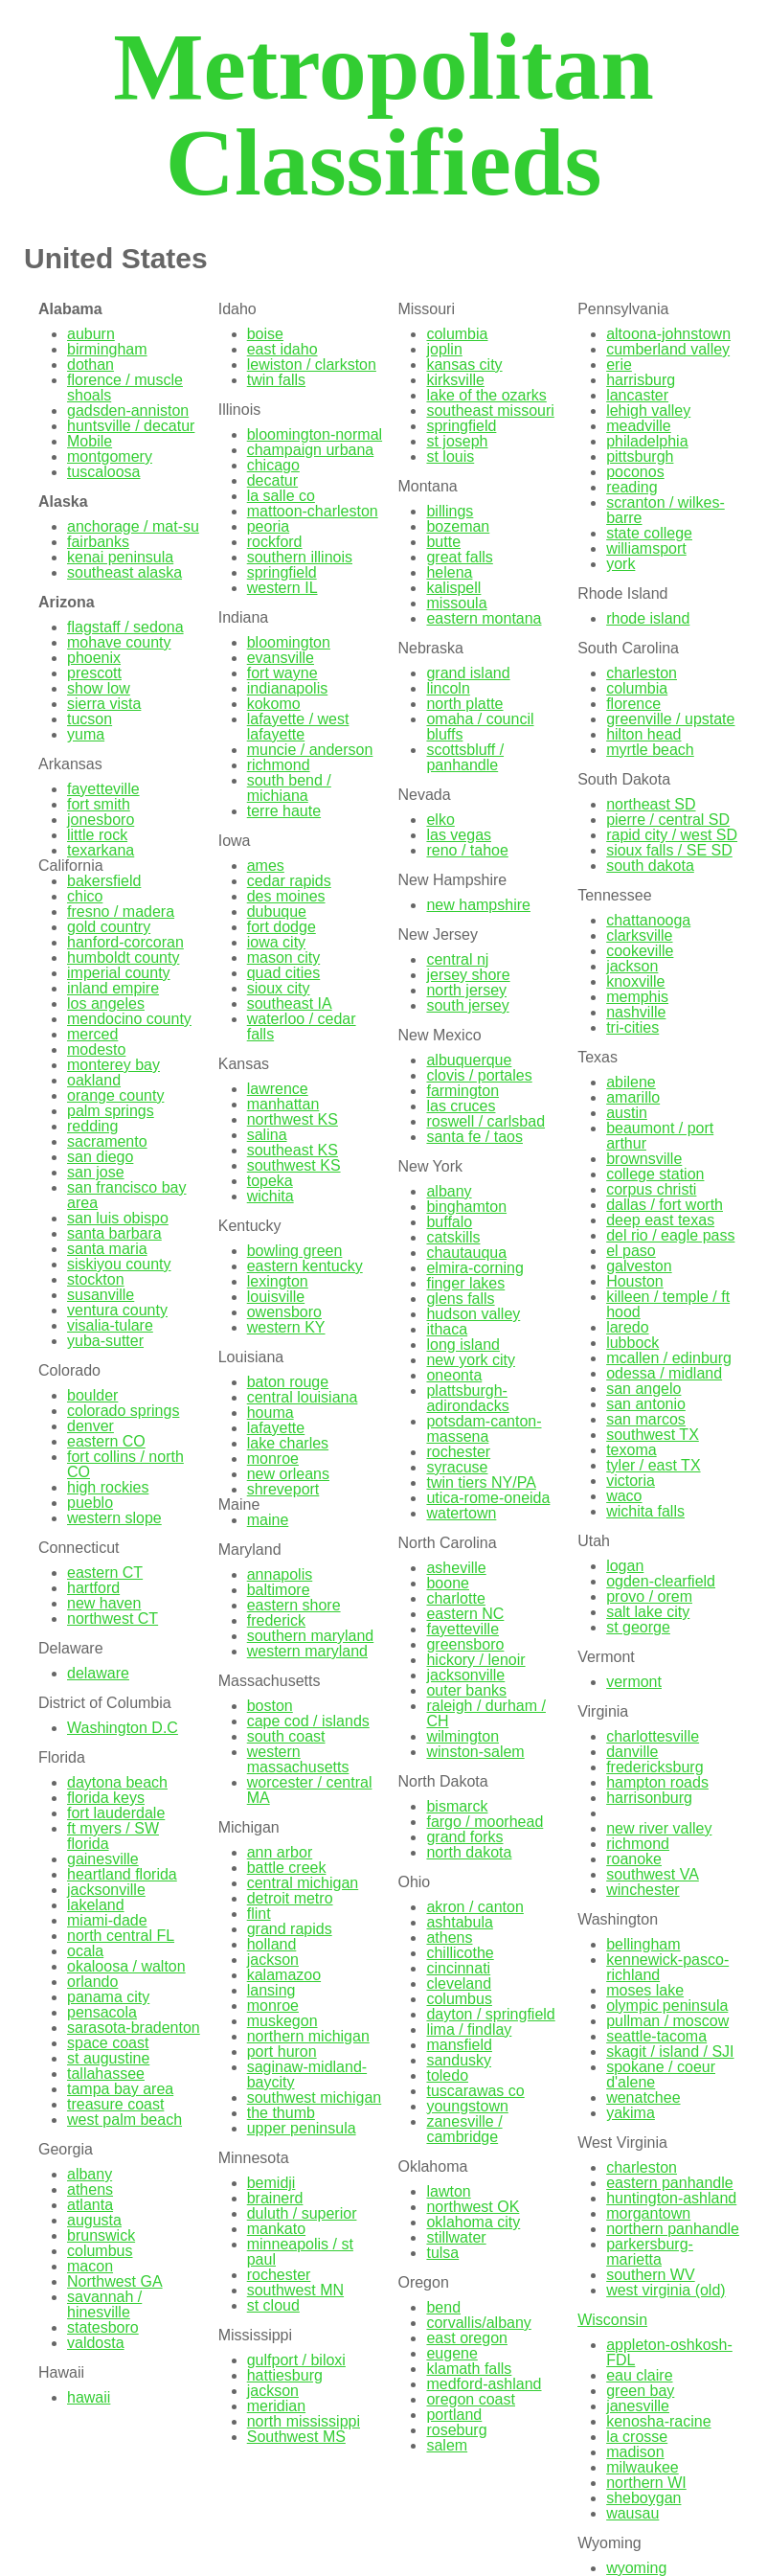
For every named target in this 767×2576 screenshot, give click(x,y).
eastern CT (105, 1572)
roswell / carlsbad (485, 1121)
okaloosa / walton (126, 1966)
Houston (635, 1281)
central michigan (303, 1883)
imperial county (118, 973)
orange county (115, 1095)
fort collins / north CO (125, 1464)
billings (449, 511)
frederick (276, 1620)
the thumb (281, 2113)
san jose (95, 1172)
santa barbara (114, 1233)
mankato (276, 2229)
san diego (100, 1157)
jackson (273, 1959)
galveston (639, 1266)
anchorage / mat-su (133, 526)
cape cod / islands (308, 1721)
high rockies (107, 1487)
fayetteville (103, 789)
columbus (99, 2251)
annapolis (280, 1574)
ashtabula (459, 1922)
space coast (107, 2043)
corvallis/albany (478, 2322)
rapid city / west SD (671, 835)
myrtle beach (650, 749)
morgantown (648, 2213)
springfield (282, 572)
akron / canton (474, 1907)
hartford (93, 1588)
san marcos (646, 1419)
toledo (447, 2075)
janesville (637, 2406)
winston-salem (475, 1752)
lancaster (637, 395)
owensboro (284, 1312)
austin (626, 1113)
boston (270, 1706)
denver (90, 1426)
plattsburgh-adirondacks (467, 1398)
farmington (462, 1091)
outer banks (466, 1690)
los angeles (106, 1003)
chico (84, 896)
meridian (276, 2406)
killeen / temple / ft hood (668, 1304)
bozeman (457, 526)
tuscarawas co (475, 2091)
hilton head (643, 734)
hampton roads (657, 1782)
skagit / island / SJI (669, 2051)
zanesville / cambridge (464, 2129)
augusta (94, 2220)
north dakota (468, 1852)
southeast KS (292, 1150)
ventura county (117, 1310)
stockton (95, 1279)
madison (635, 2452)
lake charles (287, 1443)
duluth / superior (302, 2213)
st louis (450, 456)
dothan (90, 364)
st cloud (273, 2305)
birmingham (107, 349)
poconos (635, 472)
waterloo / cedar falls (301, 1026)
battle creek (287, 1867)
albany (89, 2174)
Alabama (70, 309)
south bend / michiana (289, 788)
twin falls (276, 380)
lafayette (276, 1428)
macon (90, 2266)
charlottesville (652, 1736)
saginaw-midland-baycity (307, 2074)
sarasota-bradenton (133, 2027)
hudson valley (473, 1314)
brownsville (644, 1159)
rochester (279, 2275)
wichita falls (645, 1511)
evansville (280, 658)
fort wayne (282, 673)
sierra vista (104, 703)
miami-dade (107, 1920)
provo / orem (649, 1596)
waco (624, 1496)
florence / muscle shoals (125, 387)
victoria (630, 1480)
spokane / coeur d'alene (660, 2074)
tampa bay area (120, 2089)
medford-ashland (483, 2384)
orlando (92, 1981)
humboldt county (123, 957)
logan (624, 1566)
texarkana (100, 850)
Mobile (89, 441)
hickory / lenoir (475, 1660)
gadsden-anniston (128, 410)
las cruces (460, 1106)
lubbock (632, 1342)
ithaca (446, 1329)
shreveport (283, 1489)
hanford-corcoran (125, 942)
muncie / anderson (310, 749)
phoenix (94, 658)
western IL (282, 588)
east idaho (282, 349)
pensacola (102, 2012)
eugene (451, 2353)
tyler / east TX (653, 1465)
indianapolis (287, 688)
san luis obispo (118, 1218)
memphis (637, 997)
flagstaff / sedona (125, 627)
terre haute (284, 811)
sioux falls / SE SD (669, 850)
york (620, 564)
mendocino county (129, 1019)
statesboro (103, 2327)
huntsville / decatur (130, 426)
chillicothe (459, 1953)
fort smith (98, 804)
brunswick (101, 2235)
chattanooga (648, 920)
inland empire (113, 988)
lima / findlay (468, 2029)
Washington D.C (122, 1728)
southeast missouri (489, 410)
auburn (91, 334)
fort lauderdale (116, 1813)
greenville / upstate (670, 719)
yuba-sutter (105, 1341)
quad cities (284, 973)
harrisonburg (649, 1798)
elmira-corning (474, 1268)
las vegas (458, 835)
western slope (114, 1518)
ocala (85, 1951)
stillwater (455, 2237)
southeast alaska (124, 572)
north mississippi (303, 2421)
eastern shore (294, 1605)
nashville (635, 1012)
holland (272, 1944)
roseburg (456, 2430)
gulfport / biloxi (296, 2360)
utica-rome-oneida (488, 1498)
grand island (467, 673)
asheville (455, 1568)
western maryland (307, 1651)
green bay (640, 2390)
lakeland (95, 1905)
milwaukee (642, 2467)
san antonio (646, 1404)
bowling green (295, 1250)
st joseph (456, 441)
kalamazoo (284, 1975)
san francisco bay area (127, 1195)
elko (440, 819)
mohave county (119, 642)
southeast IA (289, 1003)
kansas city (464, 364)
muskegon (282, 2021)
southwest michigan (314, 2097)
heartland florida (122, 1874)
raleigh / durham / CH (486, 1713)
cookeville (639, 951)
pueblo (90, 1502)
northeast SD (650, 804)
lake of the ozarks (486, 395)
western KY (286, 1327)
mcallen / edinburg (669, 1358)
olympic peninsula (667, 2005)
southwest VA (652, 1874)
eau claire (639, 2375)
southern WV (650, 2275)
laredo (627, 1327)
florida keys (106, 1798)
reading (631, 487)
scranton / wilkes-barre (665, 510)
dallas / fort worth (664, 1205)
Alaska (63, 501)
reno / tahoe (467, 850)
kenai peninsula (120, 557)
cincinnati (458, 1968)
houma (270, 1412)
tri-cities (632, 1027)
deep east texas (660, 1220)
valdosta (95, 2343)
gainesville (103, 1859)
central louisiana (302, 1397)
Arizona (66, 602)
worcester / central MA (309, 1790)
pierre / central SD (668, 819)
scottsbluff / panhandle (465, 757)
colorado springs (123, 1410)
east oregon (467, 2338)
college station (655, 1174)
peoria (268, 526)
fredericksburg (654, 1767)
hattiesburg (285, 2375)
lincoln (447, 688)
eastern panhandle (669, 2183)
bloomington (288, 642)
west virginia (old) (665, 2290)
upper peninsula (301, 2128)
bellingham (643, 1944)
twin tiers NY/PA (480, 1482)
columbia (456, 334)
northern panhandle (672, 2229)
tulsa (442, 2253)
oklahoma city (473, 2222)
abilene (631, 1082)
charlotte (455, 1598)
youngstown (467, 2106)
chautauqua (466, 1252)
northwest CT (112, 1618)
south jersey (467, 1005)
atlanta (90, 2205)
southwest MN (295, 2290)
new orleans (288, 1474)
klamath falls (468, 2368)
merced (92, 1034)
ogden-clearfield (660, 1581)
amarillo (633, 1097)
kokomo (274, 703)
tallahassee (106, 2073)
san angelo (643, 1388)
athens (90, 2189)
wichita (270, 1196)
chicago (273, 465)
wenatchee (643, 2097)
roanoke (634, 1859)
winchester (642, 1889)
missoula (456, 603)
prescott (94, 673)
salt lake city (647, 1612)
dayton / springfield (490, 2014)
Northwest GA (115, 2281)
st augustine (108, 2058)
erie (619, 364)
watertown (461, 1513)
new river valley (658, 1828)
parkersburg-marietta (649, 2252)
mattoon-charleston (312, 511)
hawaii (88, 2397)
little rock (97, 835)
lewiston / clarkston (311, 364)
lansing (271, 1990)
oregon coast (470, 2399)
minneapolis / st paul (300, 2252)
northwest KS (292, 1119)
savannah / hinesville (104, 2304)
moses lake (645, 1990)
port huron (282, 2051)
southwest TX (652, 1434)
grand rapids (289, 1929)
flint (259, 1913)
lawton (448, 2191)
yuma (85, 734)
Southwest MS (296, 2436)
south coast (286, 1736)
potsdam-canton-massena (483, 1429)
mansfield (458, 2045)
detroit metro (290, 1898)
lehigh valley (648, 410)
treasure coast (115, 2104)
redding (92, 1126)
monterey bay (113, 1065)
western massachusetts (298, 1759)
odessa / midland (664, 1373)
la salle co (281, 496)
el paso (631, 1250)
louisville (276, 1296)
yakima (630, 2113)
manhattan (283, 1104)
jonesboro (100, 819)
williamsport (646, 548)
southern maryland (310, 1636)
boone (447, 1583)
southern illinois (299, 557)
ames (265, 865)
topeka (270, 1181)
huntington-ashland (671, 2198)
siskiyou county (119, 1264)
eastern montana (483, 618)
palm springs (110, 1111)
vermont (634, 1682)
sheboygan (643, 2498)
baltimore (278, 1590)
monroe (273, 1458)
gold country (108, 927)
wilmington (462, 1736)
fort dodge (281, 927)
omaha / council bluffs (479, 726)
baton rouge (287, 1382)
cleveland (458, 1983)
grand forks (464, 1837)
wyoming (636, 2568)
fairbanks (98, 542)
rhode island (647, 618)
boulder (92, 1395)
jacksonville (106, 1889)
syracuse (456, 1467)
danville (632, 1752)
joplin (444, 349)
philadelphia (647, 441)
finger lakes (465, 1283)
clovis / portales (478, 1075)
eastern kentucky (305, 1266)
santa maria (107, 1249)
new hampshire (478, 905)
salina (267, 1135)
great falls (459, 557)
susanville (100, 1295)
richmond (278, 765)
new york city (470, 1360)
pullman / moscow (667, 2021)
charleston (641, 673)
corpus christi (651, 1189)
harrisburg (640, 380)
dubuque (276, 911)
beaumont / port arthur (659, 1135)
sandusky (458, 2060)
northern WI (646, 2482)
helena (449, 572)
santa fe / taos (474, 1136)
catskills (453, 1237)
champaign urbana (310, 450)
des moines (286, 896)
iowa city (276, 942)
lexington (277, 1281)
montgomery (109, 456)
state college (649, 533)
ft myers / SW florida (113, 1836)
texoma (631, 1450)
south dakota (650, 865)
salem (446, 2445)
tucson (89, 719)
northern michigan (308, 2036)
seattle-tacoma (656, 2036)
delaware (98, 1673)
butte (443, 542)
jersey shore (467, 975)
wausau (632, 2513)
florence (633, 703)
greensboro (465, 1644)
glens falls (460, 1298)
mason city (283, 957)
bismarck (456, 1806)
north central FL (120, 1935)
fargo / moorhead (484, 1821)
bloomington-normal (314, 434)
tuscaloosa (104, 472)
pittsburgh (639, 456)
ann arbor (280, 1852)
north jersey (466, 990)
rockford (275, 542)
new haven (104, 1603)
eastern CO (106, 1441)
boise (265, 334)
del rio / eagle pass (670, 1235)
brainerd (275, 2198)
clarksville (639, 935)
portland (454, 2414)
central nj (457, 959)
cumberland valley (668, 349)
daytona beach (117, 1782)
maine (268, 1520)
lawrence (277, 1089)
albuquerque (468, 1060)
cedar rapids (289, 881)
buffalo (449, 1222)
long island (463, 1344)
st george (638, 1627)
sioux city (278, 988)
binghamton (466, 1206)
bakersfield (104, 881)
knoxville (635, 981)
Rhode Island (622, 593)
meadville (638, 426)
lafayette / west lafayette (298, 726)
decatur (272, 480)
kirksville (455, 380)
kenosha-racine (658, 2421)
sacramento (107, 1141)
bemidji (271, 2183)
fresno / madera (120, 911)
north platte (464, 703)
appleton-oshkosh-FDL (669, 2352)
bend (443, 2307)
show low (98, 688)
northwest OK (472, 2207)
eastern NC (465, 1614)
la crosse (636, 2436)
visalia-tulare (110, 1325)
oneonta (454, 1375)
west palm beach (124, 2119)
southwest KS (294, 1165)
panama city (108, 1997)
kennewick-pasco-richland (667, 1967)
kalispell (453, 588)
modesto (96, 1049)
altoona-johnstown (668, 334)
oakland (94, 1080)
